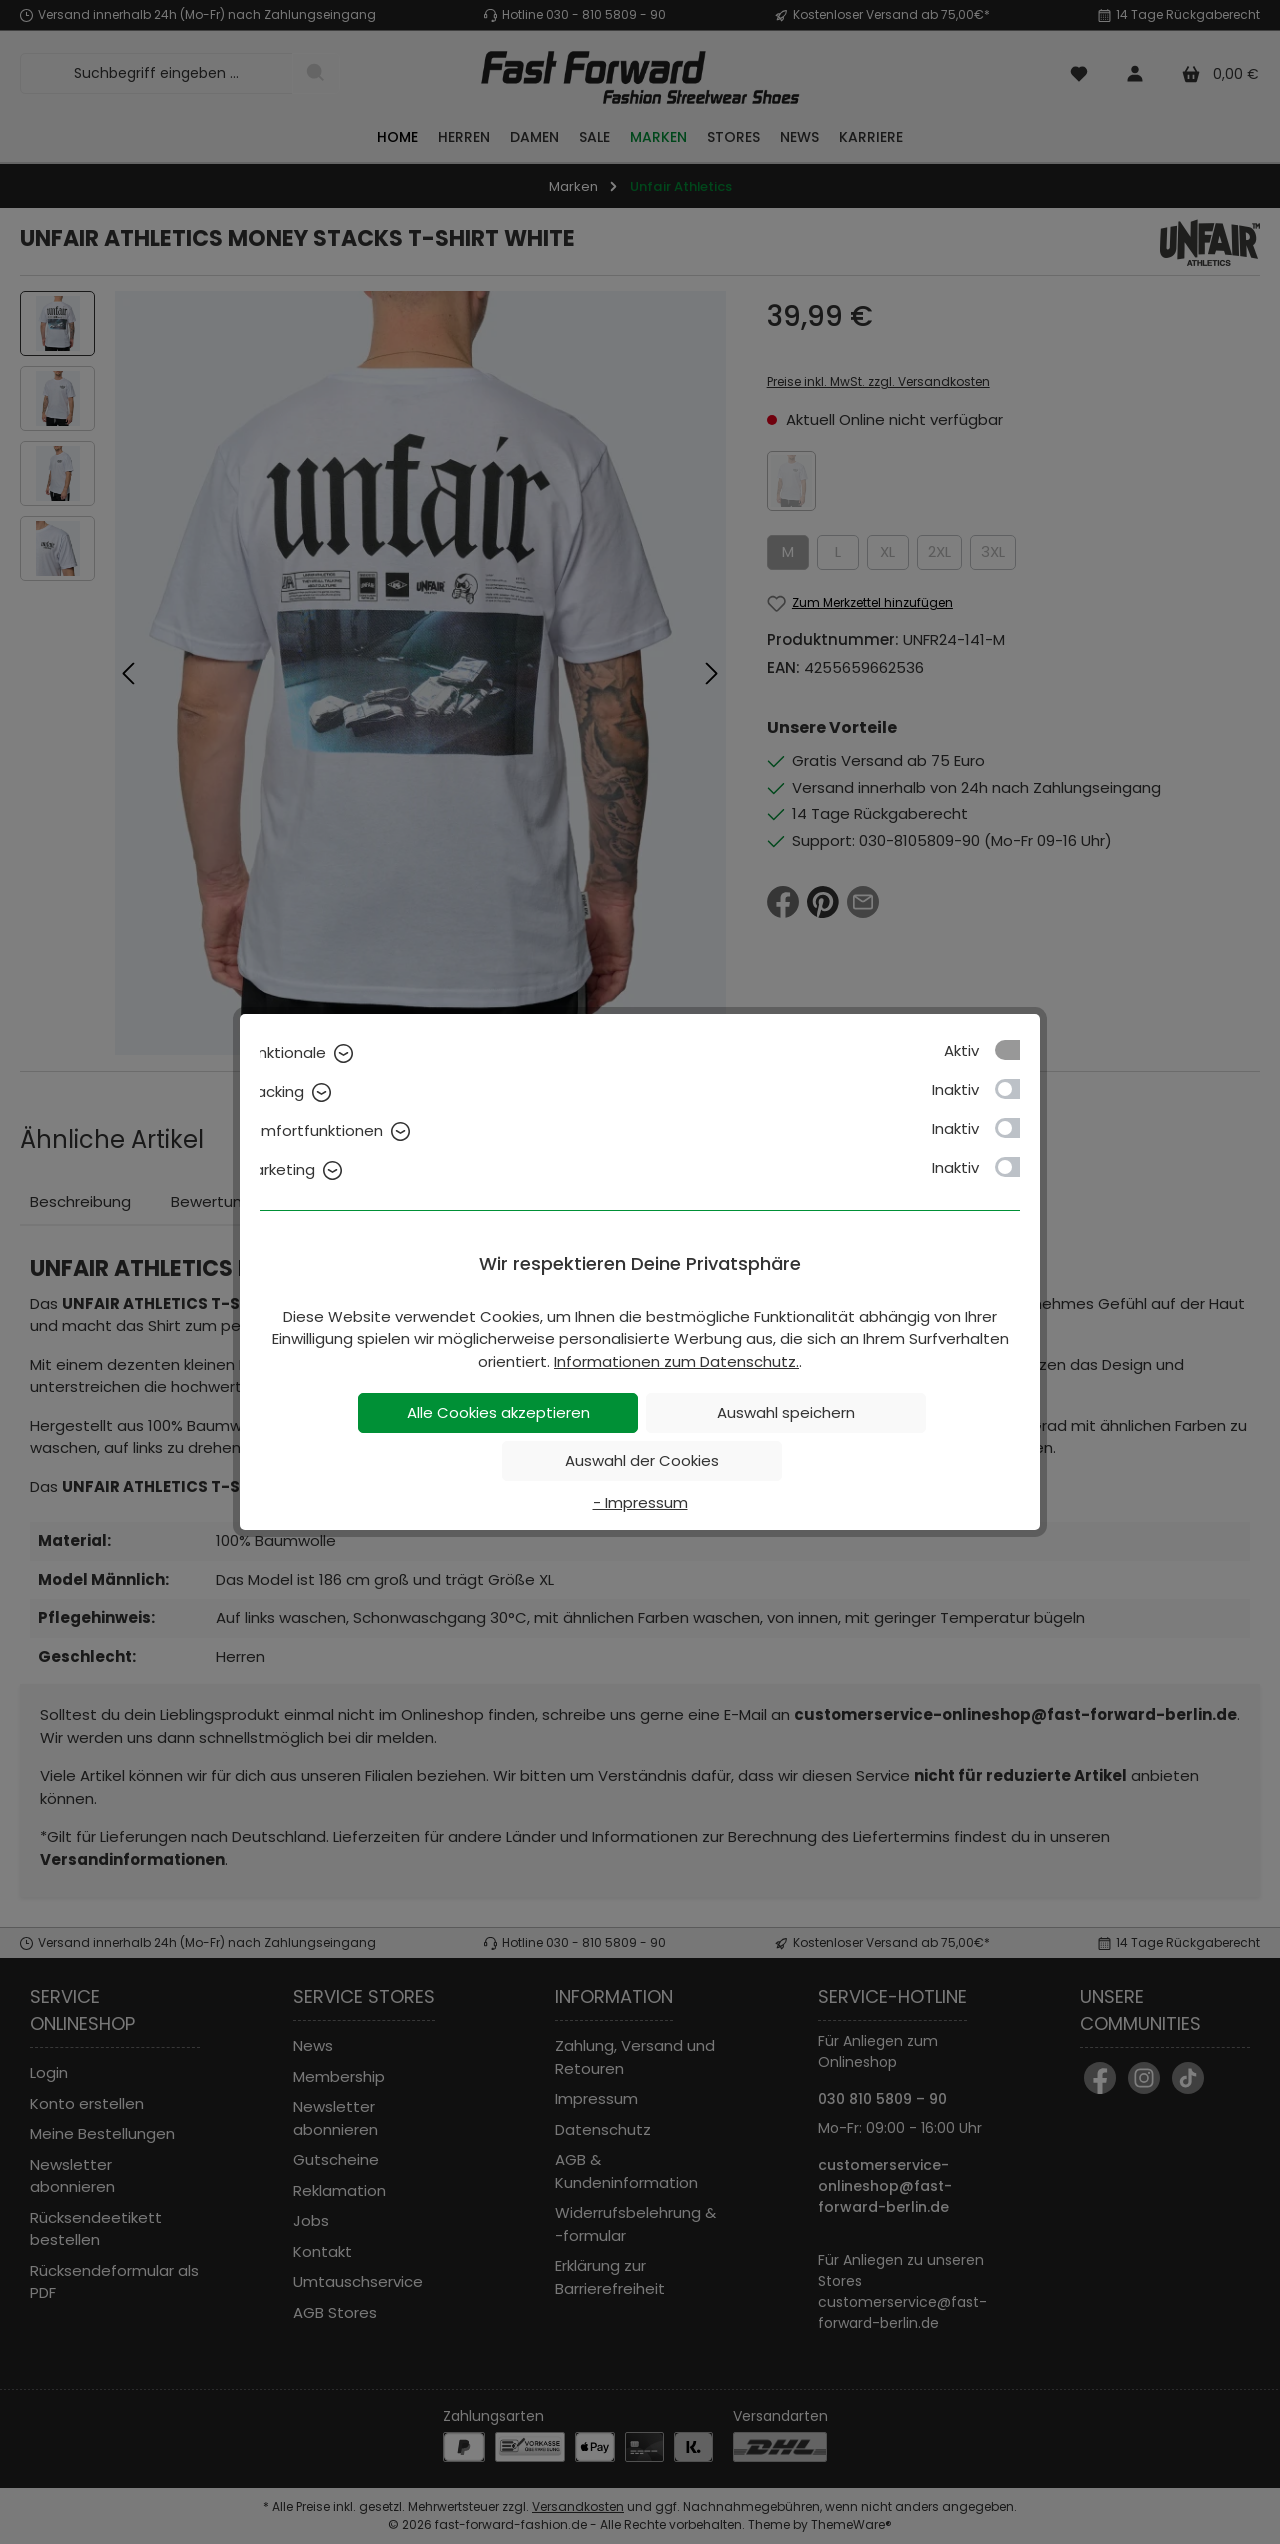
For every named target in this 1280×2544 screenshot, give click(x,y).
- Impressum (640, 1502)
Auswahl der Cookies (642, 1460)
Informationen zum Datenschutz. (676, 1361)
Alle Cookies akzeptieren (498, 1412)
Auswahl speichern (786, 1412)
